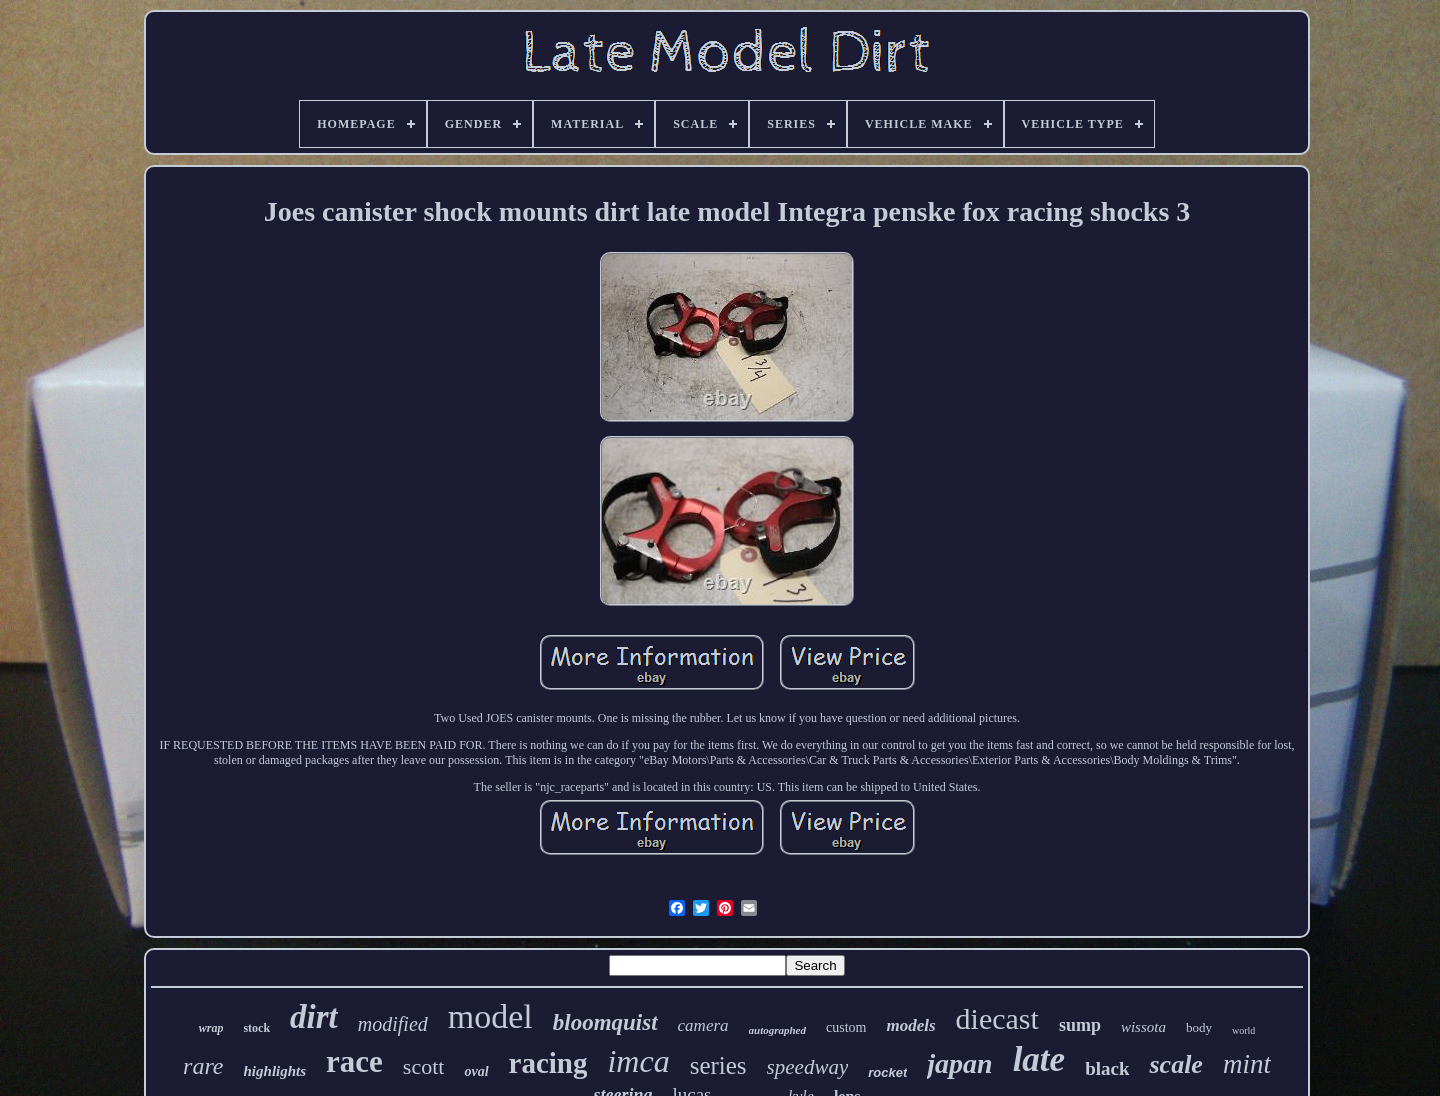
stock (256, 1028)
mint (1247, 1064)
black (1107, 1068)
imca (638, 1061)
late (1039, 1059)
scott (424, 1066)
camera (703, 1025)
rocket (887, 1072)
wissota (1143, 1027)
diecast (997, 1018)
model (490, 1016)
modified (393, 1024)
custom (846, 1027)
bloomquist (605, 1022)
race (354, 1061)
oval (476, 1071)
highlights (275, 1071)
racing (548, 1063)
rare (203, 1066)
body (1199, 1027)
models (910, 1025)
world (1243, 1030)
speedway (808, 1067)
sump (1080, 1025)
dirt (314, 1017)
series (718, 1065)
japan (959, 1063)
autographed (777, 1030)
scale (1175, 1064)
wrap (211, 1028)
